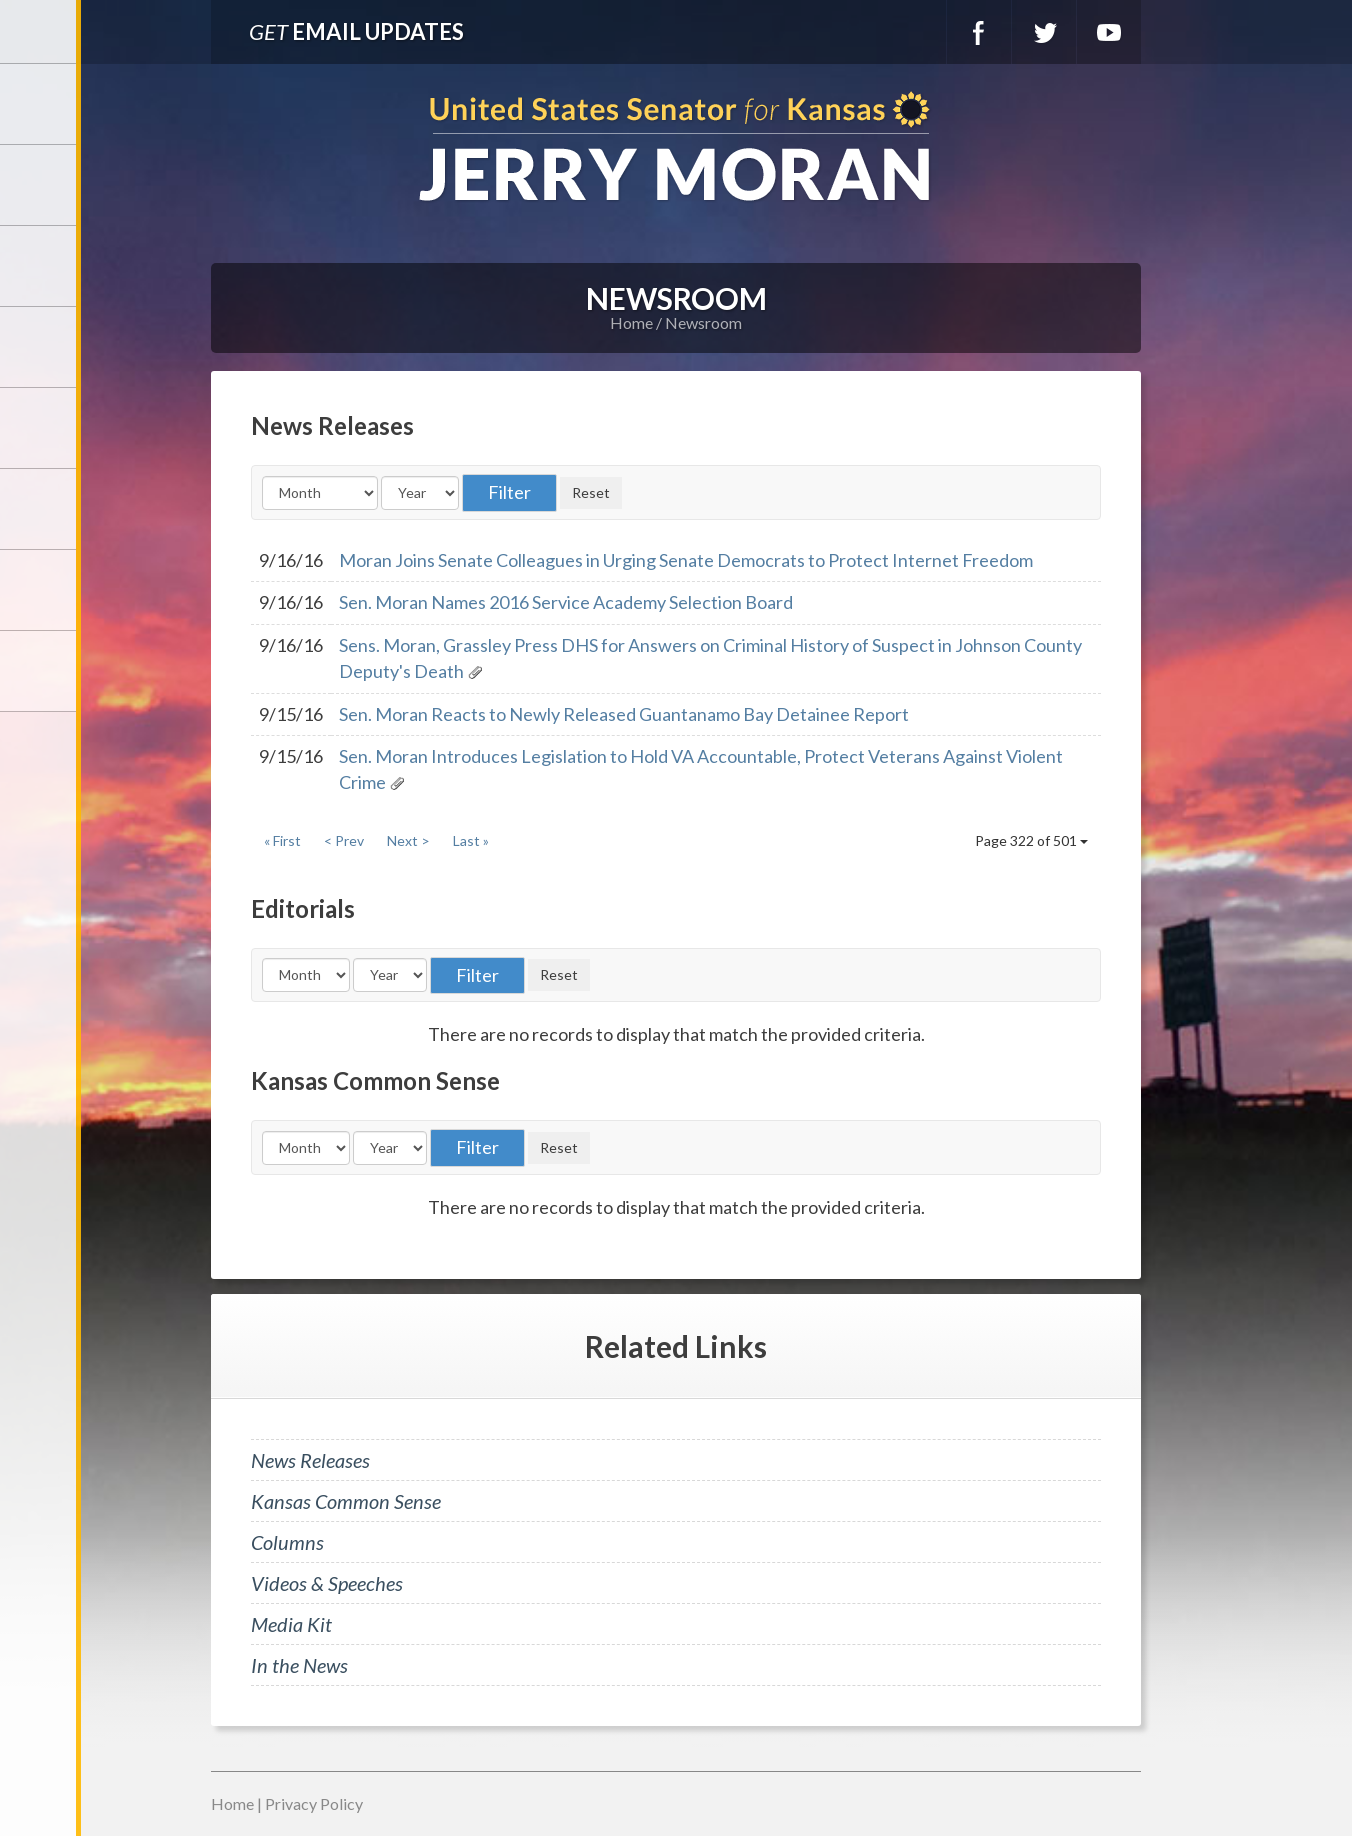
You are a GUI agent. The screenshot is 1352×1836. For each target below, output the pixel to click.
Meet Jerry (40, 185)
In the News (299, 1665)
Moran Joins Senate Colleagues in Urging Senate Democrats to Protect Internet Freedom (686, 560)
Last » (471, 840)
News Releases (310, 1460)
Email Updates (356, 31)
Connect (40, 590)
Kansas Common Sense (346, 1501)
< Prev (344, 840)
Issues (40, 428)
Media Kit (291, 1624)
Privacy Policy (314, 1803)
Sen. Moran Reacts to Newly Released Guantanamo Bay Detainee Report (624, 714)
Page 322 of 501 (1031, 840)
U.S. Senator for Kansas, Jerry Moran (676, 148)
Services (40, 266)
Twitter (1044, 32)
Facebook (979, 32)
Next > (408, 840)
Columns (287, 1542)
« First (282, 840)
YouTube (1109, 32)
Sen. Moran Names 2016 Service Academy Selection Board (566, 602)
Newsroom (40, 347)
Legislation (40, 509)
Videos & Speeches (327, 1583)
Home (631, 322)
